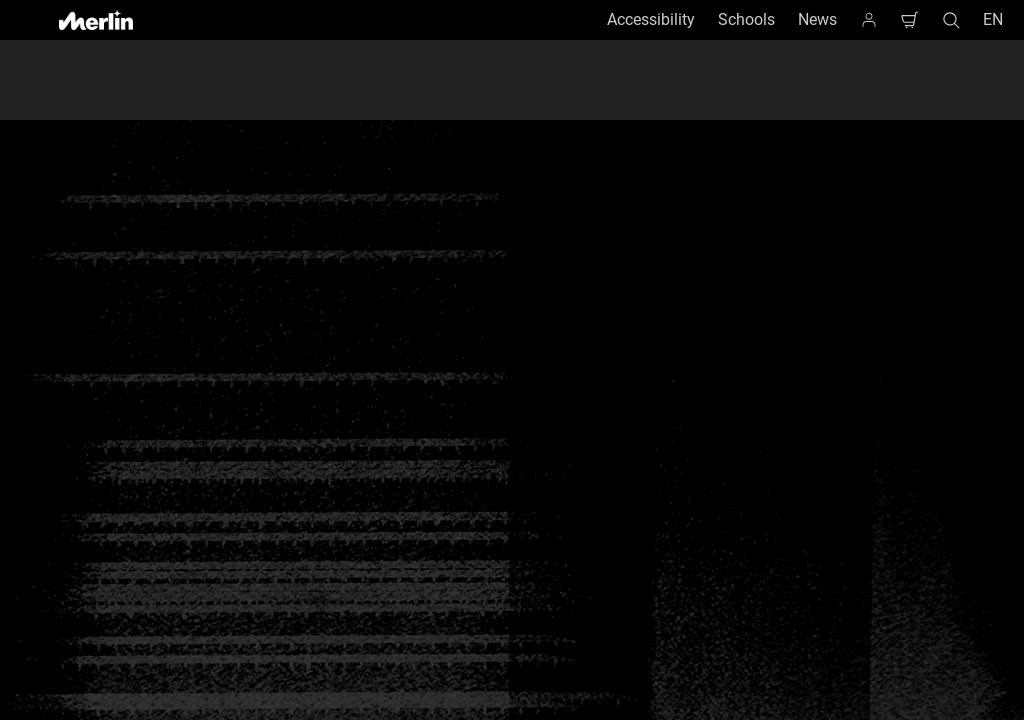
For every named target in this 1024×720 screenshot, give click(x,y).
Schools (746, 19)
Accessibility (651, 19)
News (817, 19)
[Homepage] (869, 20)
